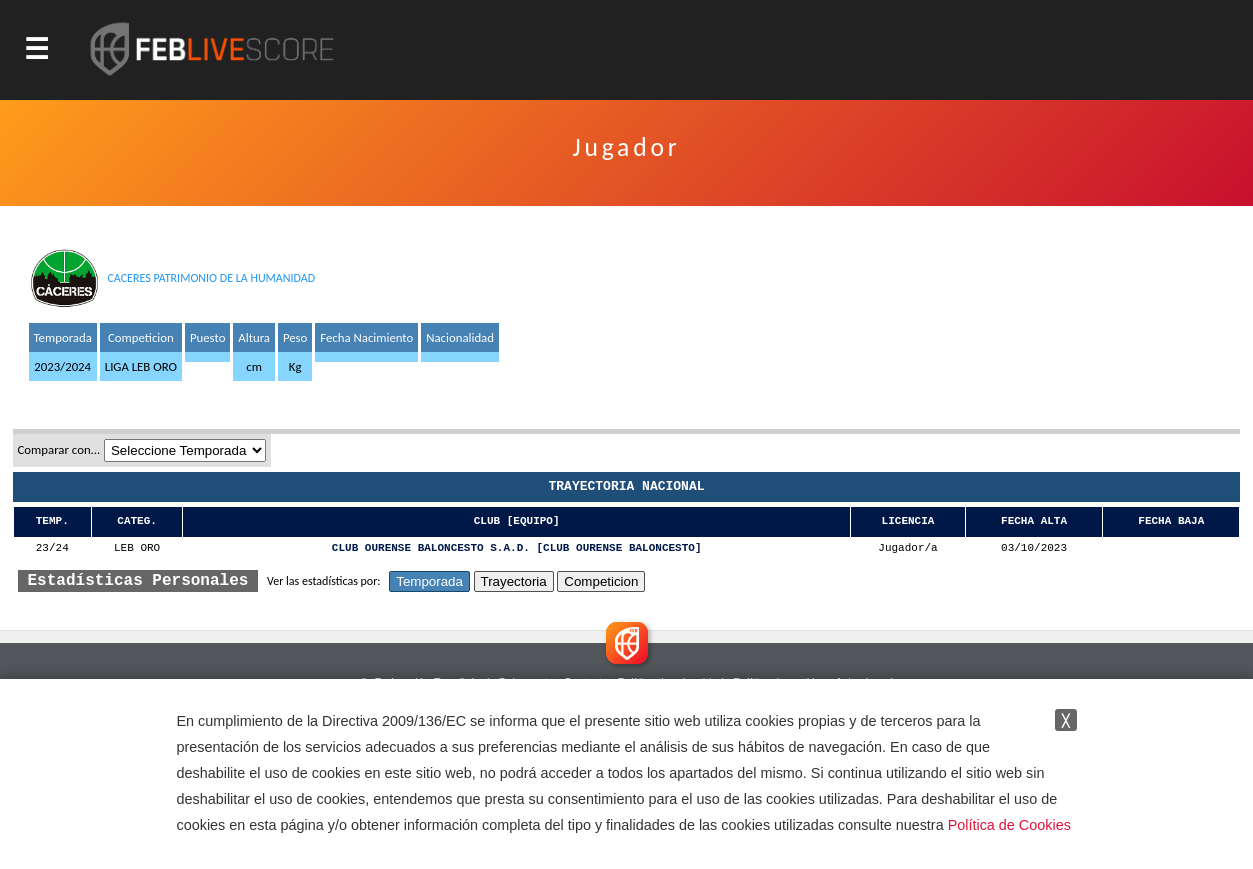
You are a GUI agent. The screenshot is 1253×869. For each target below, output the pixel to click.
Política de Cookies (1009, 825)
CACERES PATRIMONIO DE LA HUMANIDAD (211, 278)
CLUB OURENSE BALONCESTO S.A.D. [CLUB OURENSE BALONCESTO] (517, 548)
